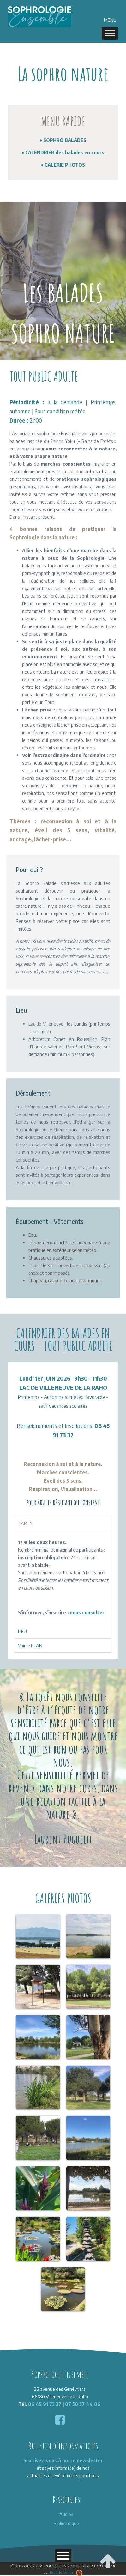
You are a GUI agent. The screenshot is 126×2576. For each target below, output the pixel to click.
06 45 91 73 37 (44, 2404)
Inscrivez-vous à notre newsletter (63, 2460)
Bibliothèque (66, 2523)
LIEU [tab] (22, 1631)
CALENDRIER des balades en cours (64, 152)
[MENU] (110, 33)
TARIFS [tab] (25, 1523)
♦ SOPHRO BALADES (63, 140)
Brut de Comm (66, 2572)
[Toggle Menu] (63, 2556)
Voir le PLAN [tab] (30, 1645)
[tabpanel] (63, 1577)
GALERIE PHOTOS (65, 165)
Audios (66, 2514)
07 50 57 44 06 (82, 2404)
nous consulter (87, 1612)
